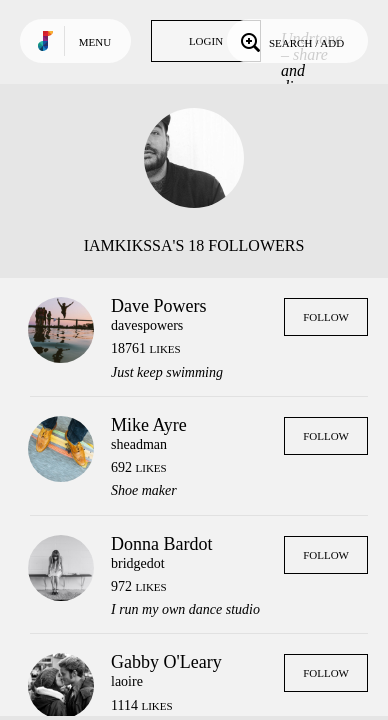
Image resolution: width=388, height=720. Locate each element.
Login (206, 41)
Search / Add (290, 41)
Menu (95, 42)
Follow (326, 317)
